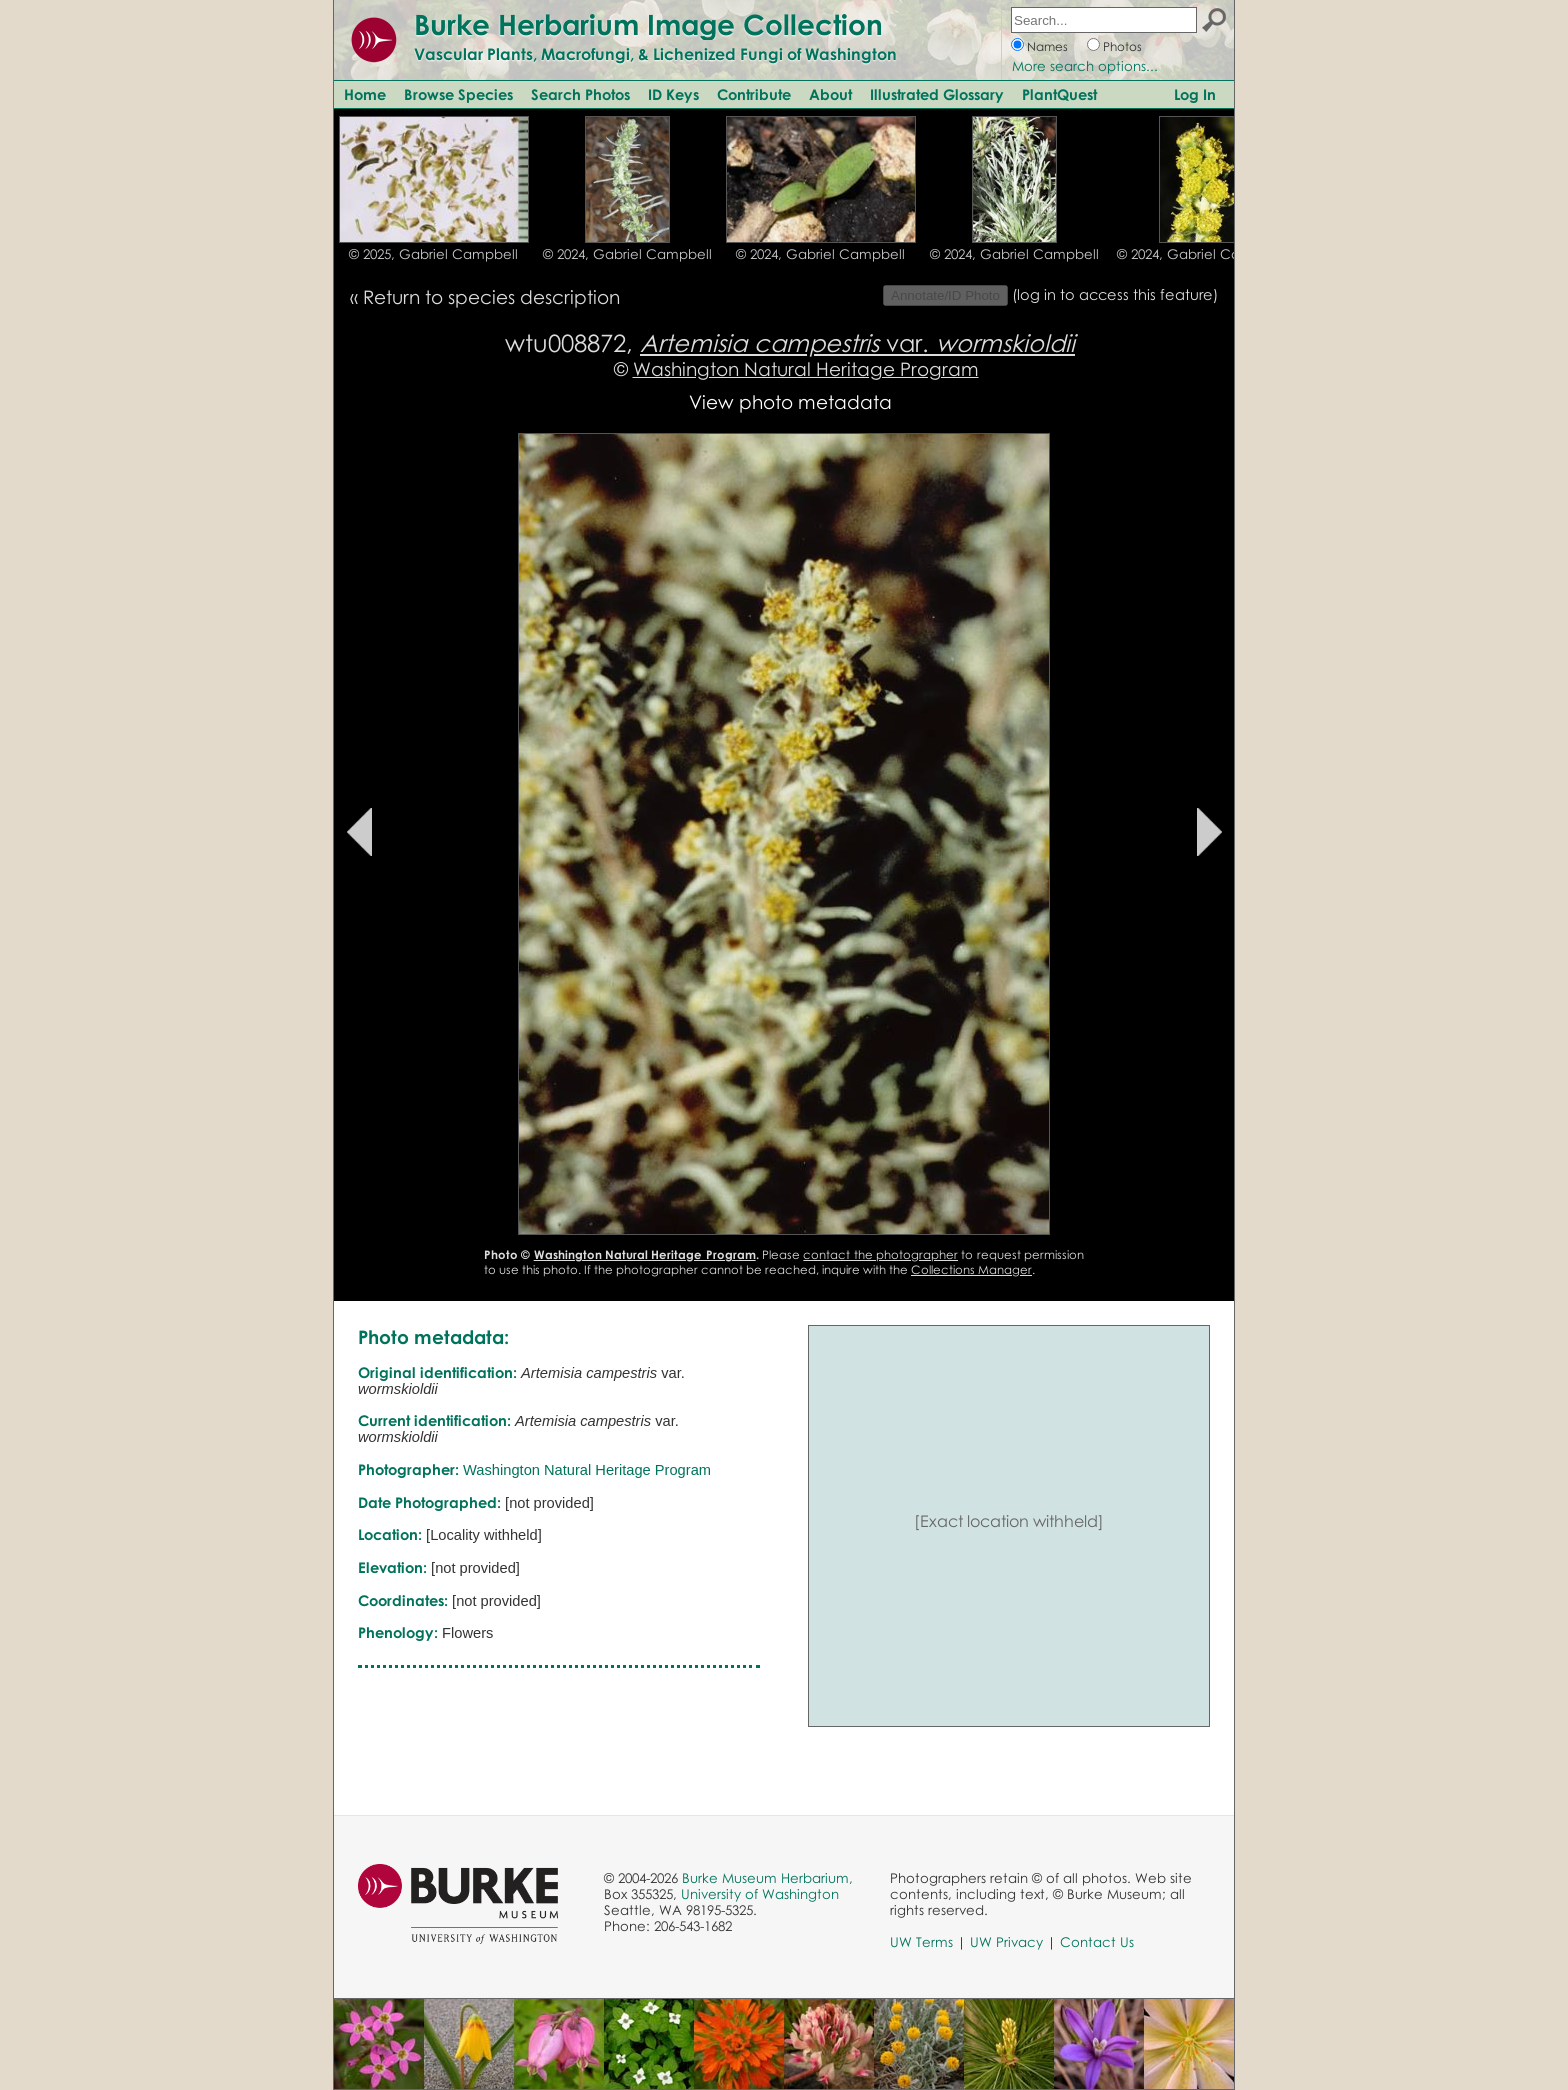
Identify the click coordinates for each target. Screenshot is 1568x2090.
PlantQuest (1059, 94)
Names (1047, 46)
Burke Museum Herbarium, (767, 1878)
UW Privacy (1006, 1942)
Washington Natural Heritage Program (806, 368)
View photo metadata (790, 401)
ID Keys (673, 94)
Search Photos (580, 94)
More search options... (1085, 66)
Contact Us (1097, 1942)
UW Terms (921, 1942)
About (830, 94)
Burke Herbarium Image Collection (648, 24)
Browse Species (458, 94)
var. (857, 342)
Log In (1195, 94)
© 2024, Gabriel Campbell (627, 254)
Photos (1122, 46)
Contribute (754, 94)
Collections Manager (971, 1269)
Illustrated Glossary (937, 94)
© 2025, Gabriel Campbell (433, 254)
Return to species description (491, 296)
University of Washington (760, 1894)
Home (365, 94)
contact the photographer (880, 1254)
